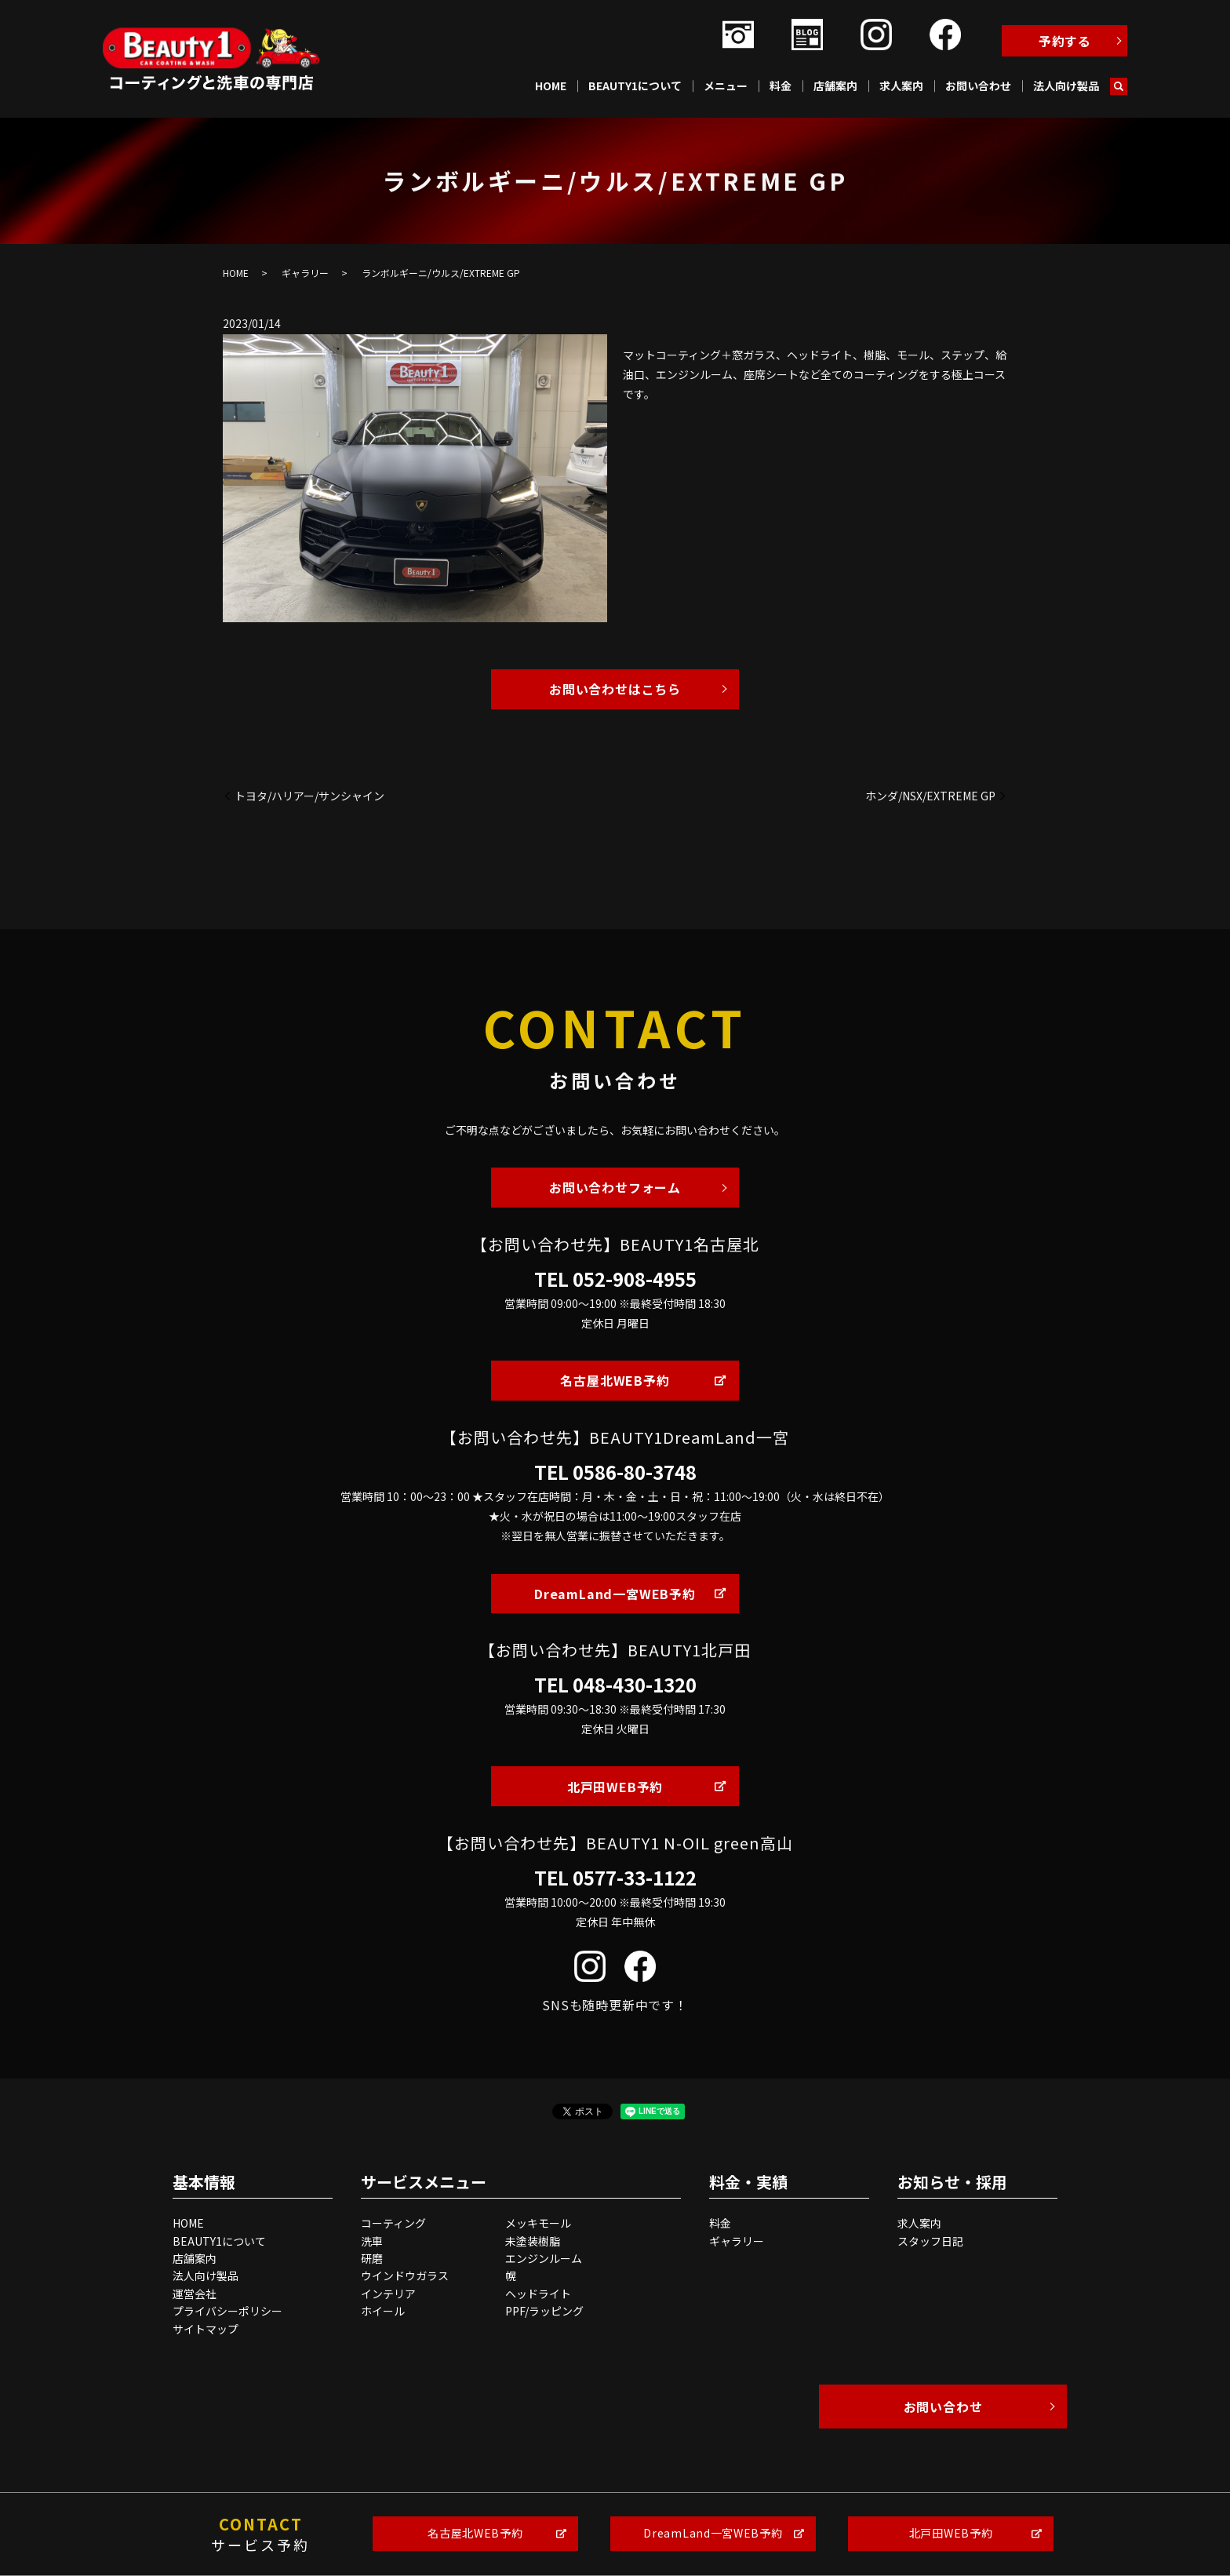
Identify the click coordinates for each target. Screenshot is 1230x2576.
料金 (780, 85)
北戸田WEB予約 (615, 1786)
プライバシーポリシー (227, 2311)
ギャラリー (305, 272)
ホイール (383, 2311)
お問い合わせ (978, 85)
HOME (550, 85)
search (1118, 86)
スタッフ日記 (930, 2241)
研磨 (372, 2258)
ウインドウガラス (405, 2275)
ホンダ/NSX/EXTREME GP (930, 796)
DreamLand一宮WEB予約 (615, 1593)
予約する (1065, 40)
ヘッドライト (538, 2293)
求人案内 (901, 85)
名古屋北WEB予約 (614, 1380)
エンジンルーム (543, 2258)
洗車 (372, 2241)
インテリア (388, 2293)
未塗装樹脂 (532, 2241)
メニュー (726, 85)
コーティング (393, 2223)
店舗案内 (835, 85)
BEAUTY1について (635, 85)
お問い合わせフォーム (615, 1187)
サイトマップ (205, 2329)
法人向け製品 (1066, 85)
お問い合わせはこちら (615, 689)
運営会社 (195, 2293)
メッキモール (538, 2223)
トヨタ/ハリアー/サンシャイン (309, 796)
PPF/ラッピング (544, 2311)
